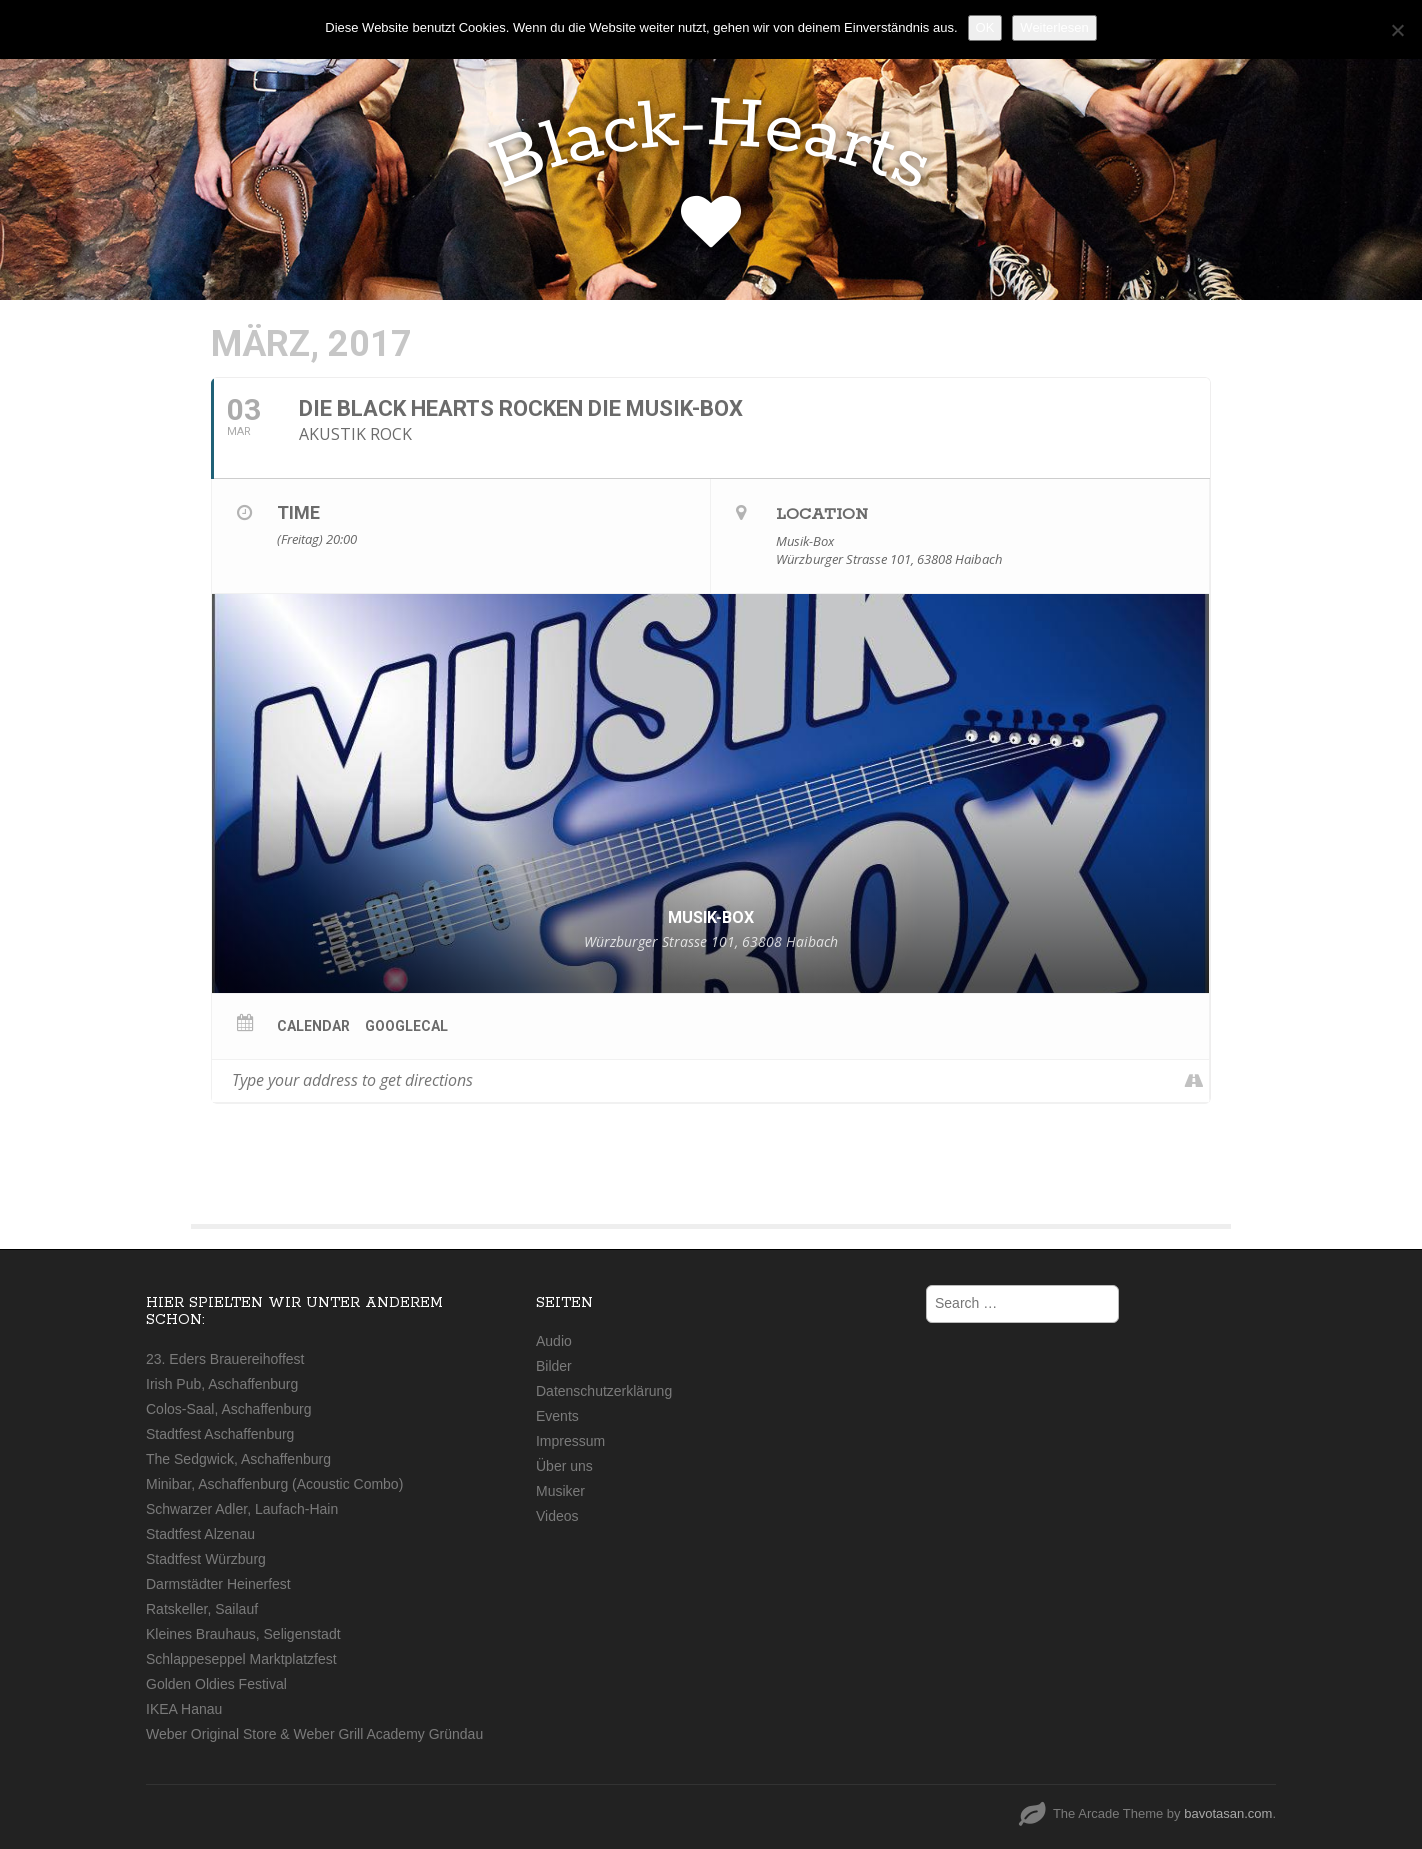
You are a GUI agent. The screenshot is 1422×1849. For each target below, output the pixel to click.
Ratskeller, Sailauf (202, 1609)
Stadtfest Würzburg (206, 1559)
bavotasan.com (1228, 1813)
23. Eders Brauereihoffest (225, 1359)
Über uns (564, 1466)
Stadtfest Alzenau (200, 1534)
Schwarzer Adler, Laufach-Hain (242, 1509)
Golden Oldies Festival (216, 1684)
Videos (557, 1516)
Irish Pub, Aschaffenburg (222, 1384)
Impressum (570, 1441)
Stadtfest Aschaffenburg (220, 1434)
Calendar (313, 1026)
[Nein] (1397, 30)
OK (985, 27)
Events (557, 1416)
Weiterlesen (1054, 27)
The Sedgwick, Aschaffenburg (238, 1459)
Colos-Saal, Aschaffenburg (229, 1409)
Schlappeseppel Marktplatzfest (241, 1659)
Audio (554, 1341)
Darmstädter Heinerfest (218, 1584)
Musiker (560, 1491)
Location (822, 514)
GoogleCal (406, 1026)
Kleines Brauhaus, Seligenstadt (243, 1634)
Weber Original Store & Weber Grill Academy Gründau (314, 1734)
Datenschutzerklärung (604, 1391)
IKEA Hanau (184, 1709)
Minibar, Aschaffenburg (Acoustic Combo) (274, 1484)
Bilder (554, 1366)
